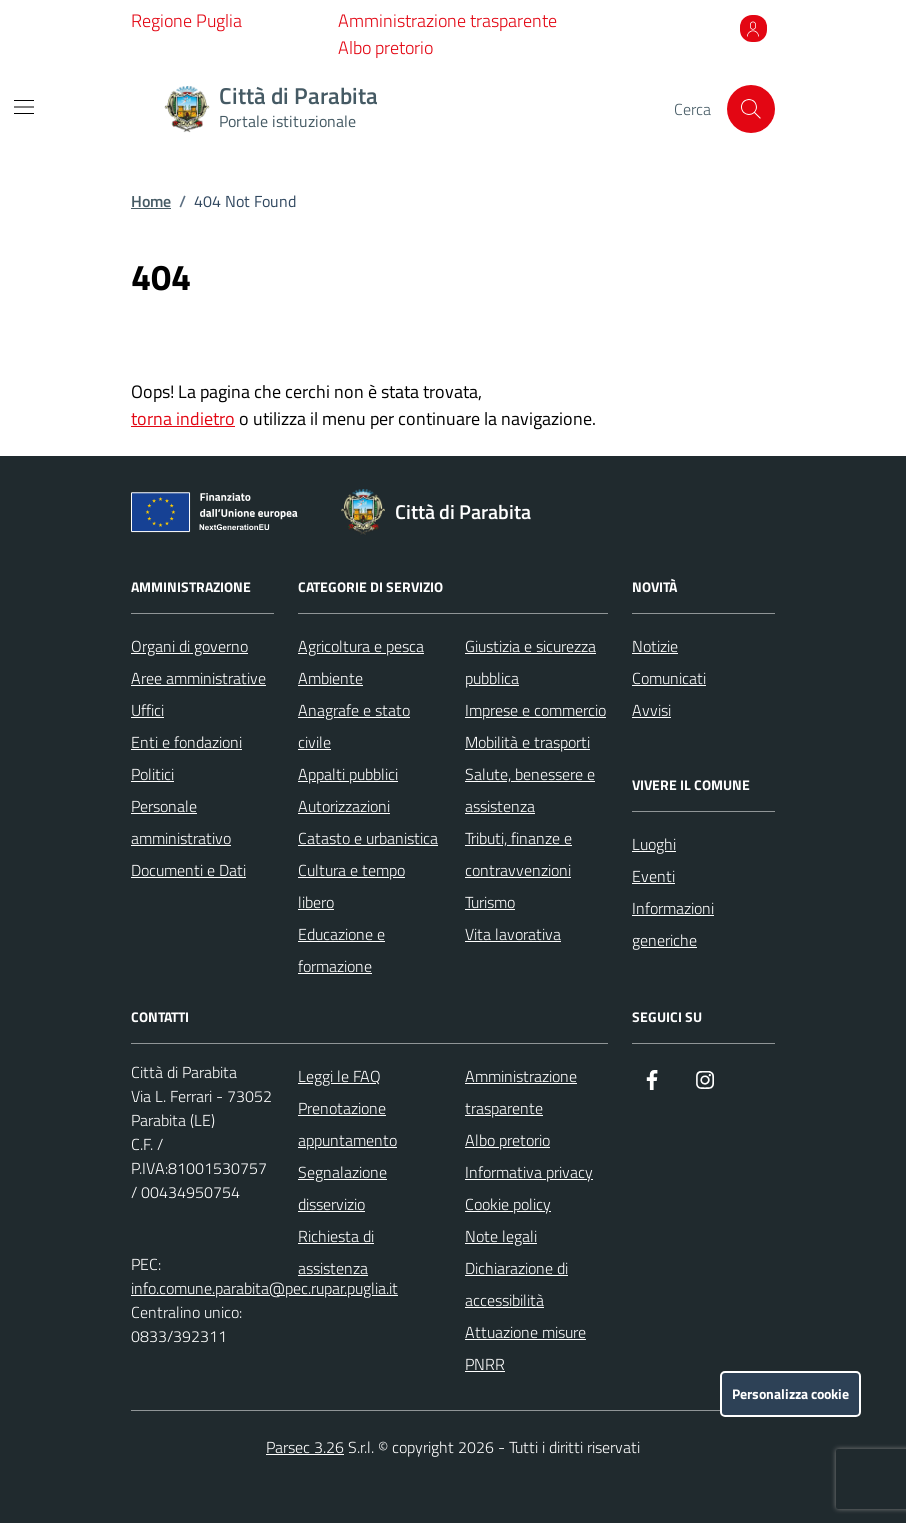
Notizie (655, 646)
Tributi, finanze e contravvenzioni (518, 854)
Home (151, 201)
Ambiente (330, 678)
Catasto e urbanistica (368, 838)
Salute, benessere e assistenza (530, 790)
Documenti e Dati (188, 870)
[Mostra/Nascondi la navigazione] (24, 107)
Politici (152, 774)
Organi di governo (189, 646)
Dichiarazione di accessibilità (516, 1284)
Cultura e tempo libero (351, 886)
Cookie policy (508, 1204)
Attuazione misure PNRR (525, 1348)
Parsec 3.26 (305, 1447)
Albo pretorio (385, 47)
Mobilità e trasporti (527, 742)
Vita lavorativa (513, 934)
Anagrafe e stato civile (354, 726)
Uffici (147, 710)
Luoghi (654, 844)
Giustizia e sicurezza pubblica (530, 662)
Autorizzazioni (344, 806)
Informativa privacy (529, 1172)
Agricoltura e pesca (361, 646)
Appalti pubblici (348, 774)
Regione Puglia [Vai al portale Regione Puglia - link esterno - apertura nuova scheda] (186, 20)
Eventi (653, 876)
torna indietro (183, 418)
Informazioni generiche (673, 924)
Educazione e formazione (341, 950)
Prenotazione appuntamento (347, 1124)
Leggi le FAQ (339, 1076)
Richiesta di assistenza (336, 1252)
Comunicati (669, 678)
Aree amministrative (198, 678)
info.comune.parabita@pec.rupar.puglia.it (264, 1288)
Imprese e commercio (535, 710)
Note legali (501, 1236)
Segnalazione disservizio (342, 1188)
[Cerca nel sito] (751, 109)
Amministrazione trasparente (447, 20)
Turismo (490, 902)
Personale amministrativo (181, 822)
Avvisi (651, 710)
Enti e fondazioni (186, 742)
